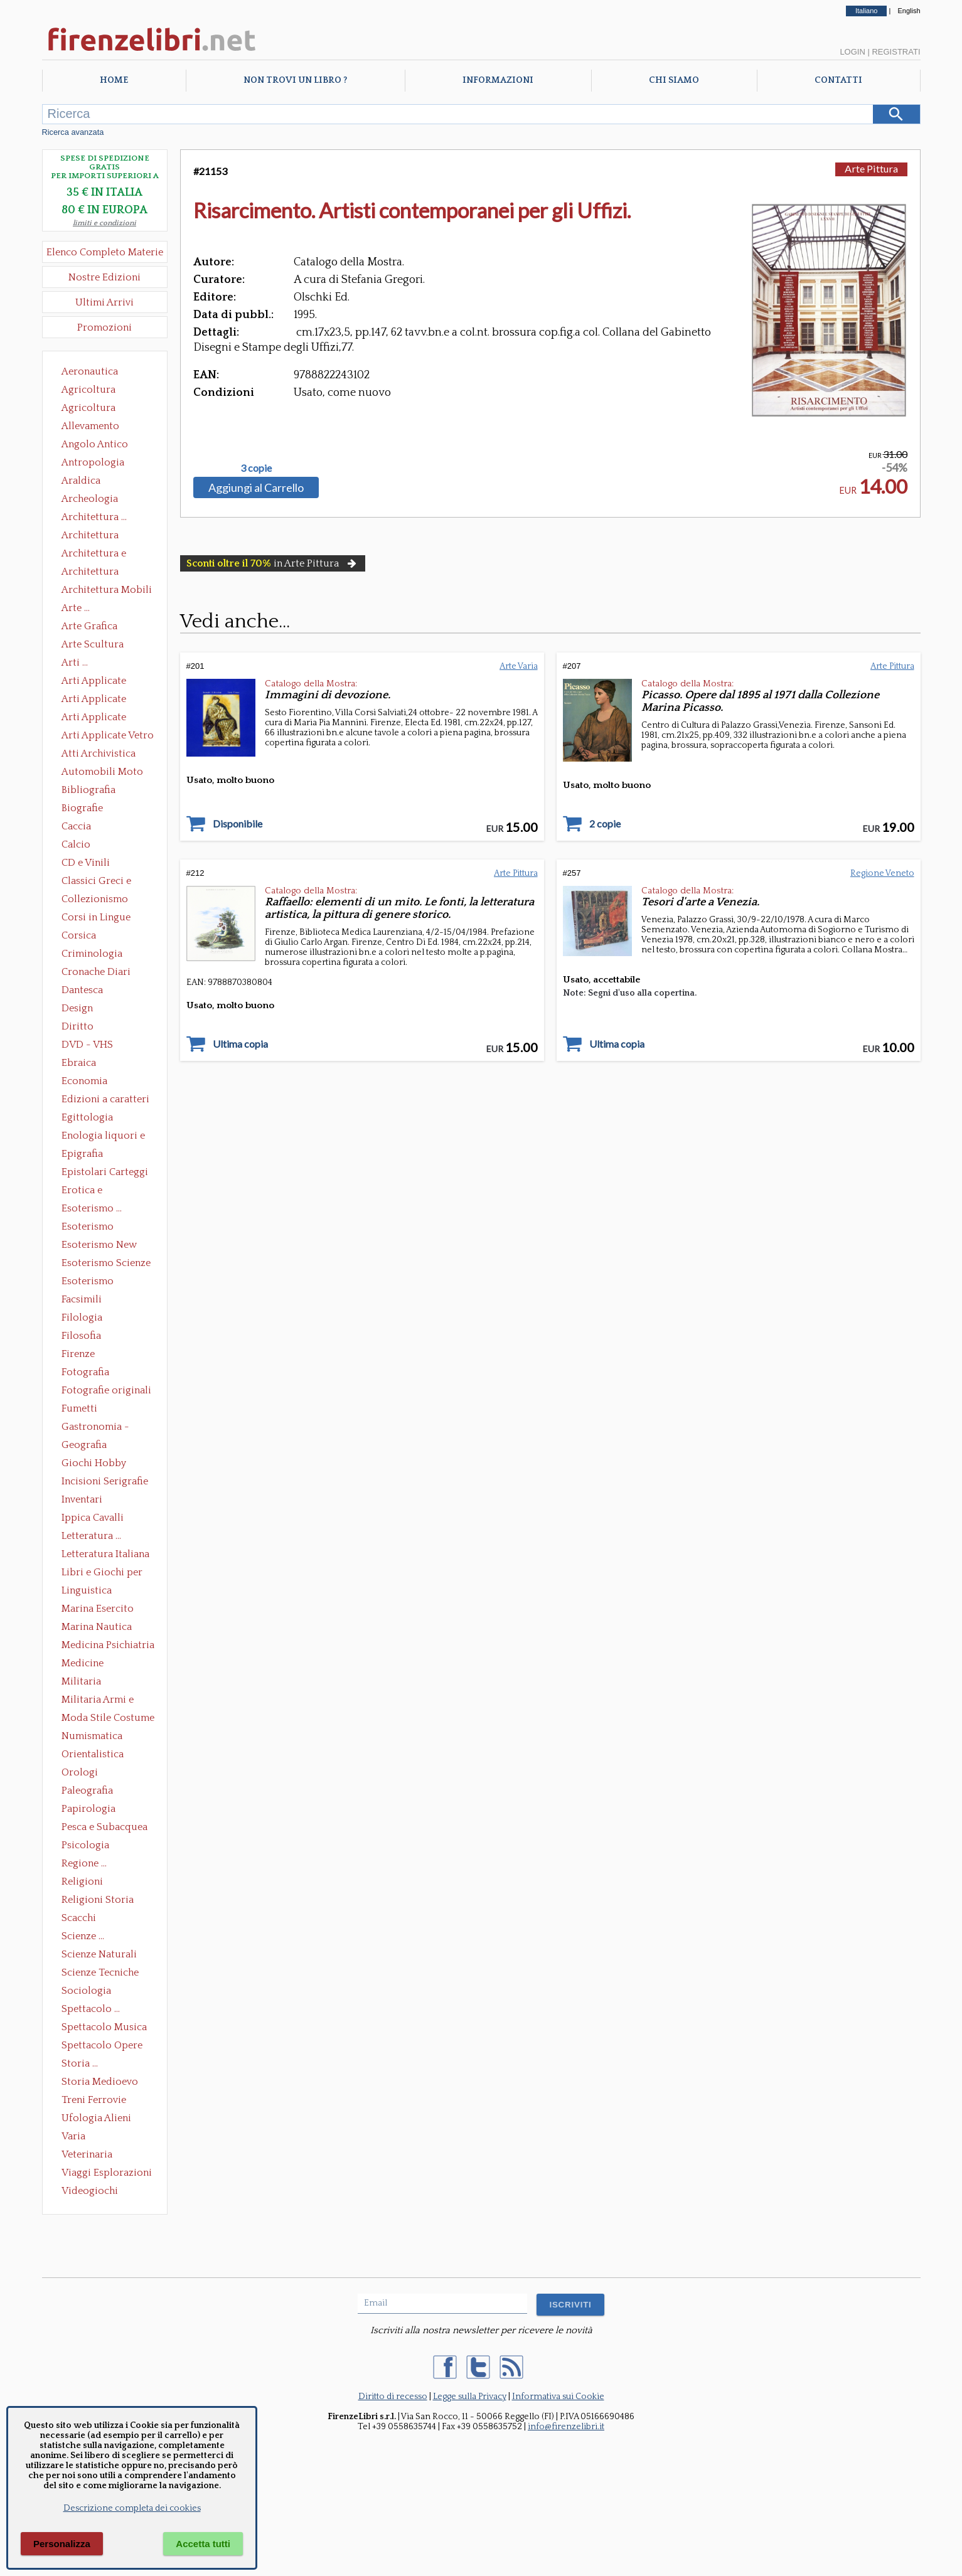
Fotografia (85, 1372)
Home (114, 80)
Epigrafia (82, 1153)
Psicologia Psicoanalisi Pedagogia (88, 1846)
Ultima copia (240, 1044)
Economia (84, 1081)
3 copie (256, 468)
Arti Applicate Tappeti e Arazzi (98, 718)
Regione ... (84, 1863)
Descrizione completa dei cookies (132, 2508)
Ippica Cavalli (92, 1517)
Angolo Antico (94, 444)
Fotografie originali (106, 1390)
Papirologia (88, 1808)
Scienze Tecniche (100, 1972)
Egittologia (87, 1117)
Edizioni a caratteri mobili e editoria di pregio (106, 1100)
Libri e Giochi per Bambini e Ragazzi (102, 1573)
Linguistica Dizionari (86, 1592)
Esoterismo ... (91, 1208)
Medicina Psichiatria (107, 1645)
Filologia (81, 1317)
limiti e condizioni (104, 223)
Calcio (75, 844)
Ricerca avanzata (73, 132)
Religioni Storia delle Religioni (97, 1901)
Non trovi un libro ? (295, 80)
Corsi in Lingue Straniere (96, 918)
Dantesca (82, 990)
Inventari (81, 1499)
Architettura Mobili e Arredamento (106, 591)
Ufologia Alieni (96, 2118)
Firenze (78, 1354)
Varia (73, 2136)
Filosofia (81, 1335)
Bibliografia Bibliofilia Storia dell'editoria (99, 791)
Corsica (78, 935)
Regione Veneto (882, 873)
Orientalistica (92, 1754)
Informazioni (497, 80)
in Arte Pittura (272, 563)
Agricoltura (88, 389)
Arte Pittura (871, 168)
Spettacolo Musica (104, 2027)
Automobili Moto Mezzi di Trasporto (105, 773)
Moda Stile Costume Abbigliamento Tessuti (107, 1719)
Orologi (79, 1772)
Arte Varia (519, 666)
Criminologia (91, 953)
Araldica (80, 480)
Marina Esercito (97, 1608)
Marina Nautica (96, 1626)
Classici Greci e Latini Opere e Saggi (107, 882)
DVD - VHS (87, 1044)
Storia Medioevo (99, 2081)
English (908, 10)
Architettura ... (94, 517)
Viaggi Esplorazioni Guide (106, 2174)
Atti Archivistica (98, 753)
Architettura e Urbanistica (93, 555)
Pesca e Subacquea (104, 1827)
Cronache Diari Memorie (96, 973)
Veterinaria (86, 2154)
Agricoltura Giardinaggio (91, 409)
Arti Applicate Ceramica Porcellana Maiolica (106, 682)
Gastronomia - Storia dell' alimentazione (95, 1428)
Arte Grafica (89, 626)
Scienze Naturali (99, 1954)
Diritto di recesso (392, 2397)
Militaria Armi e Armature (97, 1701)
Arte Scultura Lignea (92, 645)
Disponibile (237, 824)
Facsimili (81, 1299)
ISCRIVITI (570, 2304)
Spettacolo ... (90, 2008)
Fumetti (79, 1408)
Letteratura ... (91, 1535)
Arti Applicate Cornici (93, 700)
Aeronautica (89, 371)
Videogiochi (89, 2190)
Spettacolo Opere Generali (101, 2046)
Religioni (82, 1881)
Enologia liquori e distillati (103, 1137)
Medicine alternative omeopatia (86, 1664)
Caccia (76, 826)
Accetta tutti (203, 2543)
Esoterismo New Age (99, 1246)
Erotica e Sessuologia (89, 1191)
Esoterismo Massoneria (87, 1228)
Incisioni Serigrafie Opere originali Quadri (104, 1482)
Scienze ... (82, 1936)
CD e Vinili (85, 862)
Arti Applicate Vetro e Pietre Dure (107, 736)
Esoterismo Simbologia (88, 1282)
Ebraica (78, 1062)
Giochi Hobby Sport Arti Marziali (104, 1464)
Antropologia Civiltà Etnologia (99, 464)
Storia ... (79, 2063)
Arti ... (74, 662)
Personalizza (61, 2543)
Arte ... (75, 608)
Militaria (81, 1681)
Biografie (82, 808)
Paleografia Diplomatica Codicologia (90, 1792)
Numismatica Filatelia (91, 1737)
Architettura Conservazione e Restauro (98, 536)
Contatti (838, 80)
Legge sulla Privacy (469, 2397)
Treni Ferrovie (93, 2099)
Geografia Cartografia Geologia (87, 1446)
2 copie (605, 824)
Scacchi (78, 1918)
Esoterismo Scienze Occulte (106, 1264)
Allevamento (90, 426)
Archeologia (89, 498)
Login (852, 51)
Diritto (77, 1026)
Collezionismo (94, 899)
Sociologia (86, 1990)
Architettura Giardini (90, 573)
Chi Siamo (674, 80)
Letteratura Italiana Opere (105, 1555)
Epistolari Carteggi (104, 1172)
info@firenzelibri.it (566, 2427)
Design (77, 1008)
